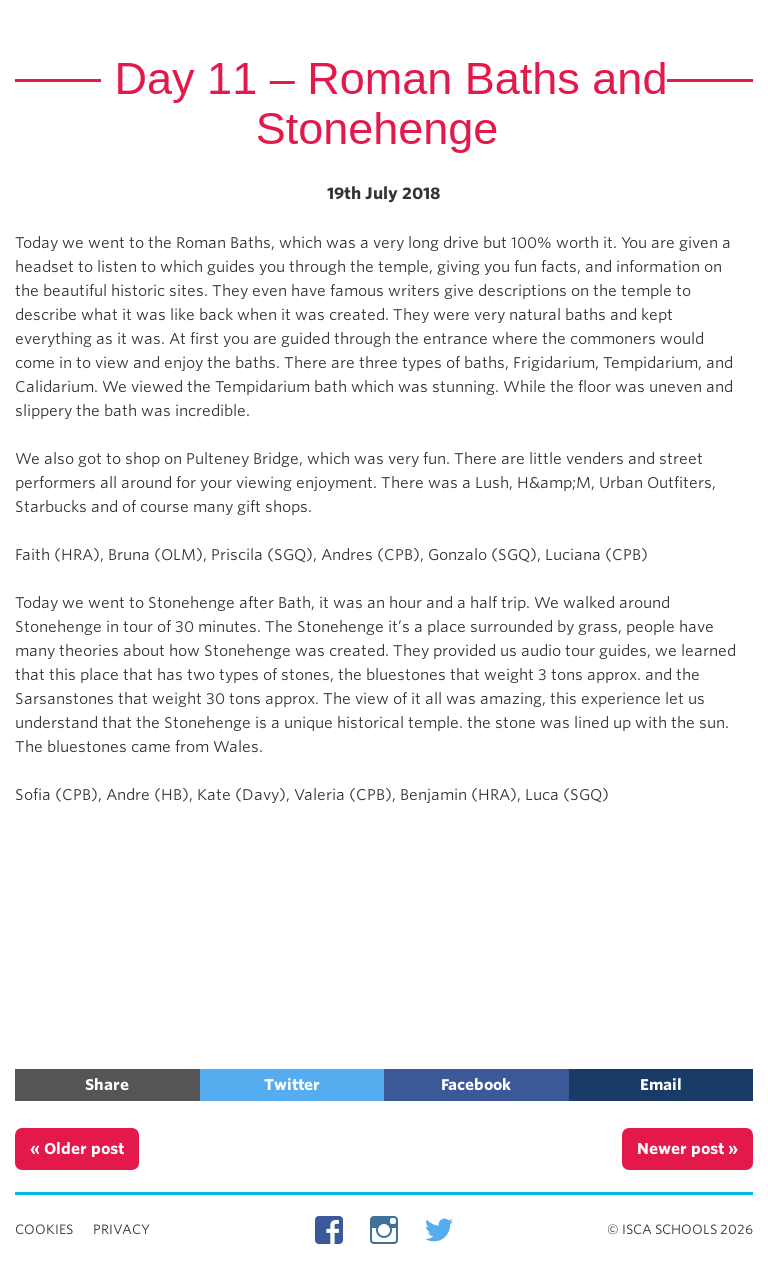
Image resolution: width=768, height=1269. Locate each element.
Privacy (121, 1229)
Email (661, 1085)
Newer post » (687, 1149)
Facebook (476, 1085)
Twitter (292, 1085)
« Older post (77, 1149)
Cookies (44, 1229)
